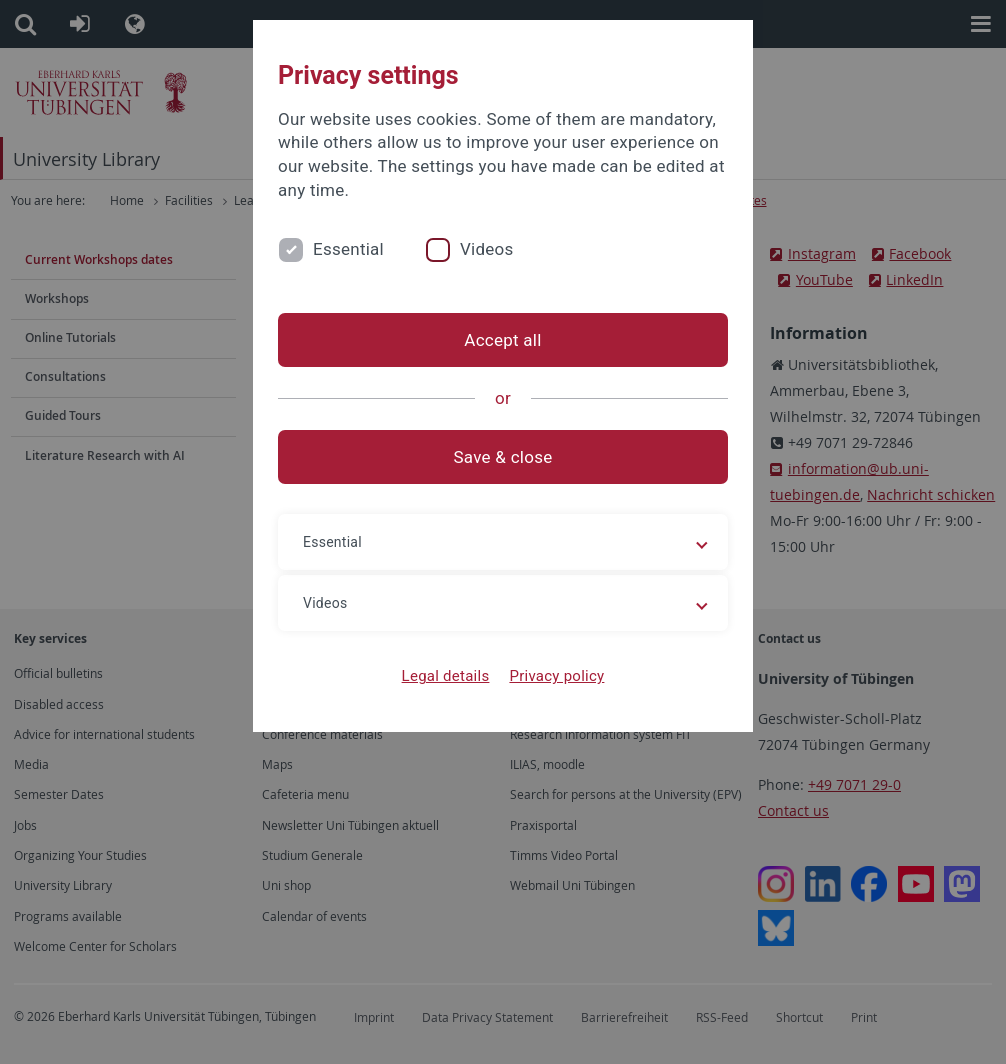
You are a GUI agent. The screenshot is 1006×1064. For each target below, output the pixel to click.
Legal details (446, 676)
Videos (487, 249)
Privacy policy (556, 676)
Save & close (503, 457)
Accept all (502, 340)
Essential (348, 249)
